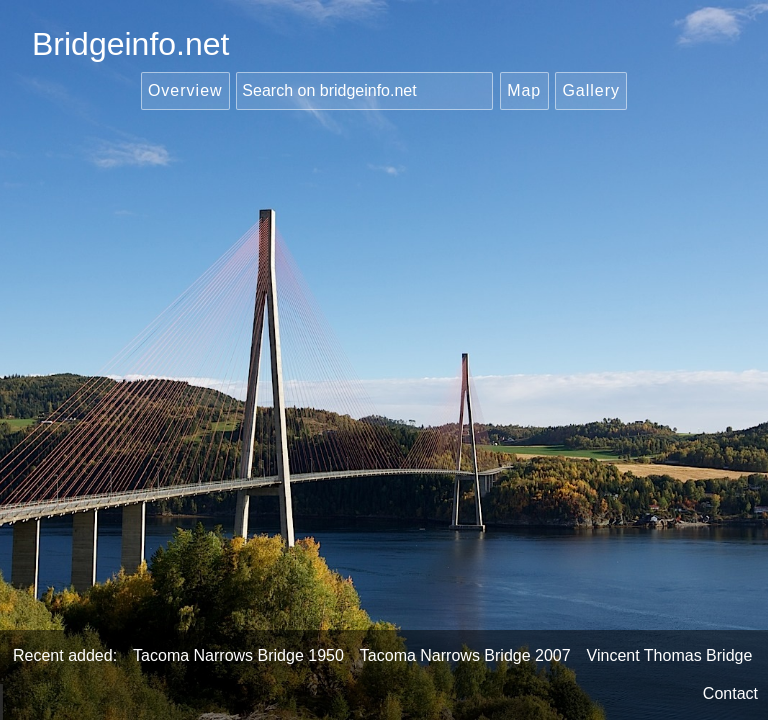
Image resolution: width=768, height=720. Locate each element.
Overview (185, 90)
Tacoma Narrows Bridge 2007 (465, 655)
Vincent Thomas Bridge (670, 655)
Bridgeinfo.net (130, 44)
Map (524, 90)
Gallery (591, 90)
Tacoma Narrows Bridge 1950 (238, 655)
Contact (730, 693)
